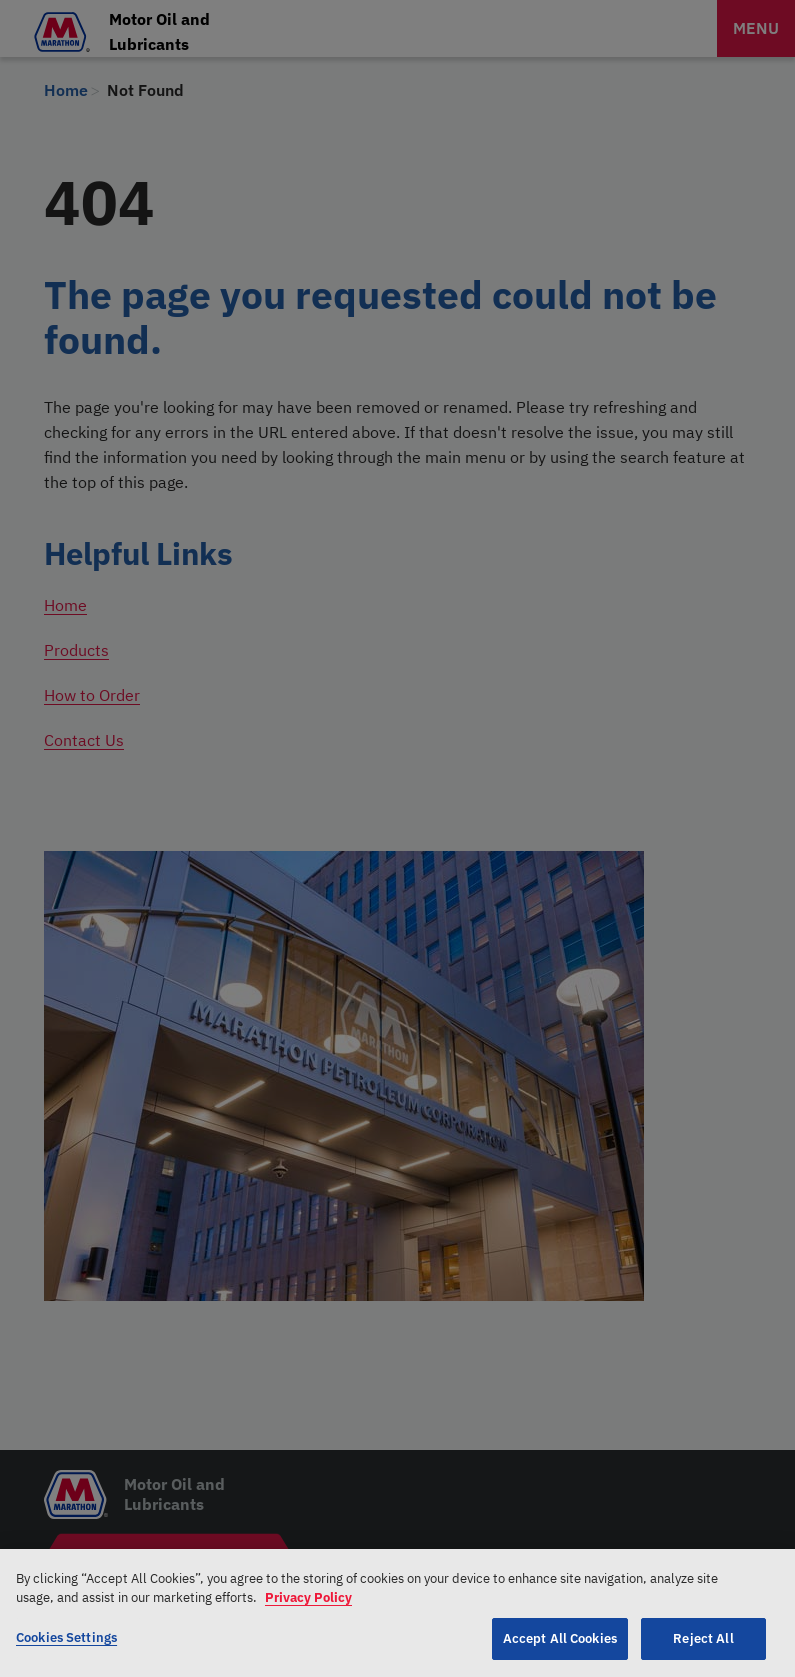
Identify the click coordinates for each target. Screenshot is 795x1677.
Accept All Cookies (560, 1646)
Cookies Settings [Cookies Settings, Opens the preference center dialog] (66, 1645)
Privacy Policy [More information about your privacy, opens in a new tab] (308, 1605)
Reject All (703, 1646)
